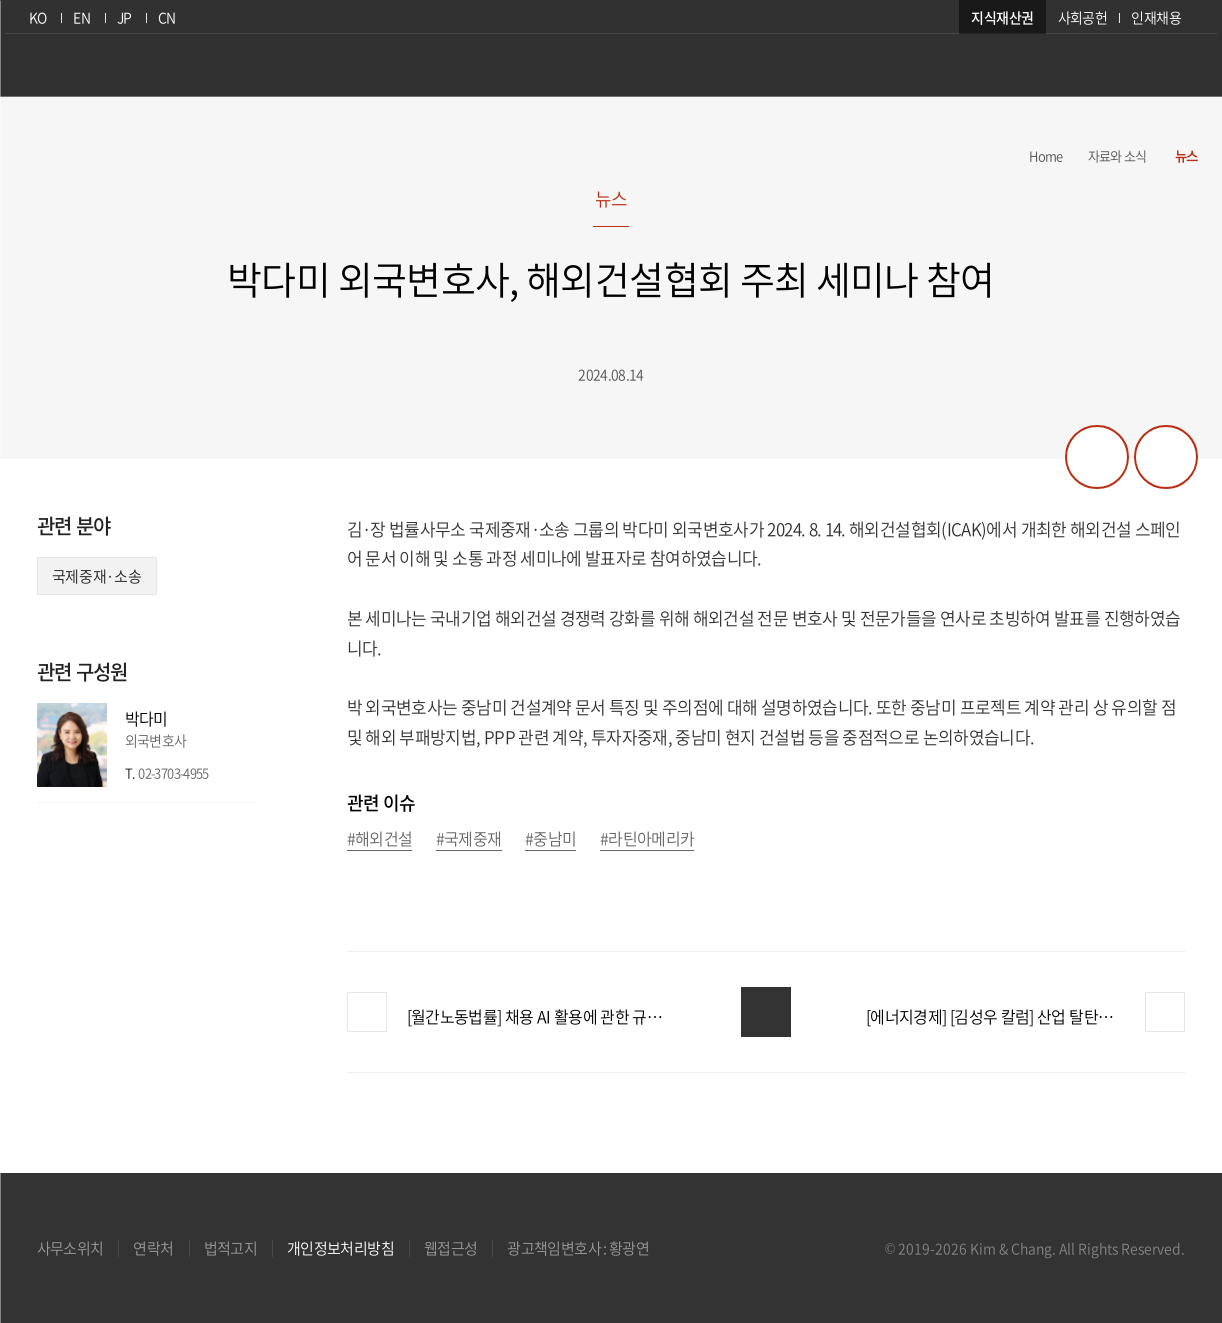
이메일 (243, 773)
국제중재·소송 (97, 576)
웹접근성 (450, 1248)
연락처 (153, 1248)
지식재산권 (1008, 17)
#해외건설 (380, 839)
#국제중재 (469, 839)
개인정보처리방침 (340, 1248)
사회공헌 (1087, 17)
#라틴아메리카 (647, 839)
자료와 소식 (1117, 155)
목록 (766, 1012)
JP (121, 17)
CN (165, 17)
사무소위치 (70, 1248)
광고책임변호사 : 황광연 (578, 1248)
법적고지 (230, 1248)
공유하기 (1097, 457)
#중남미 (550, 839)
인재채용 (1160, 17)
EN (78, 17)
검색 (1183, 73)
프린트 (1166, 457)
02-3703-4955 (173, 772)
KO (33, 17)
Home (1045, 155)
